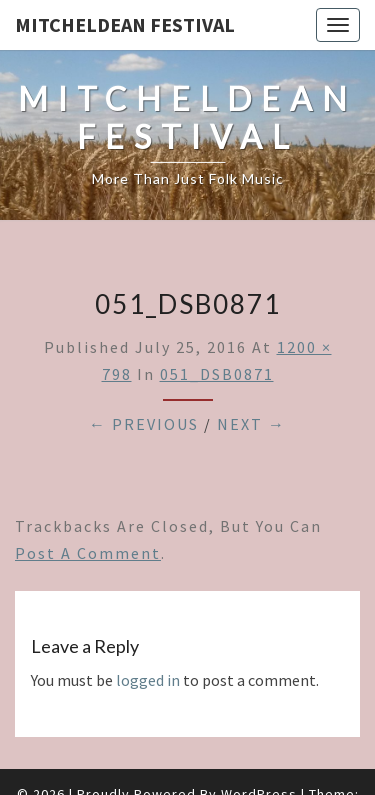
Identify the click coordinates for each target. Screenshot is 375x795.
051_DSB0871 (217, 374)
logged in (148, 680)
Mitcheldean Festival (125, 24)
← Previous (144, 424)
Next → (251, 424)
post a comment (88, 553)
